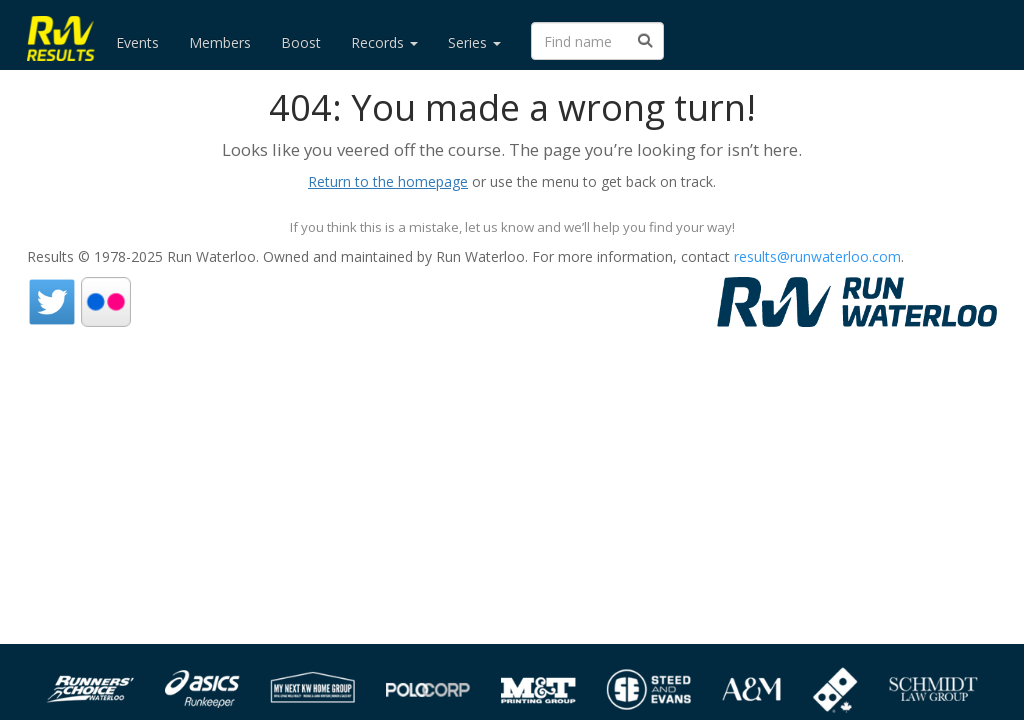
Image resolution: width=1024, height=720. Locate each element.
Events (137, 42)
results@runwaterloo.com (817, 256)
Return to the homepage (388, 181)
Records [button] (384, 42)
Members (220, 42)
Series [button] (474, 42)
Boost (301, 42)
